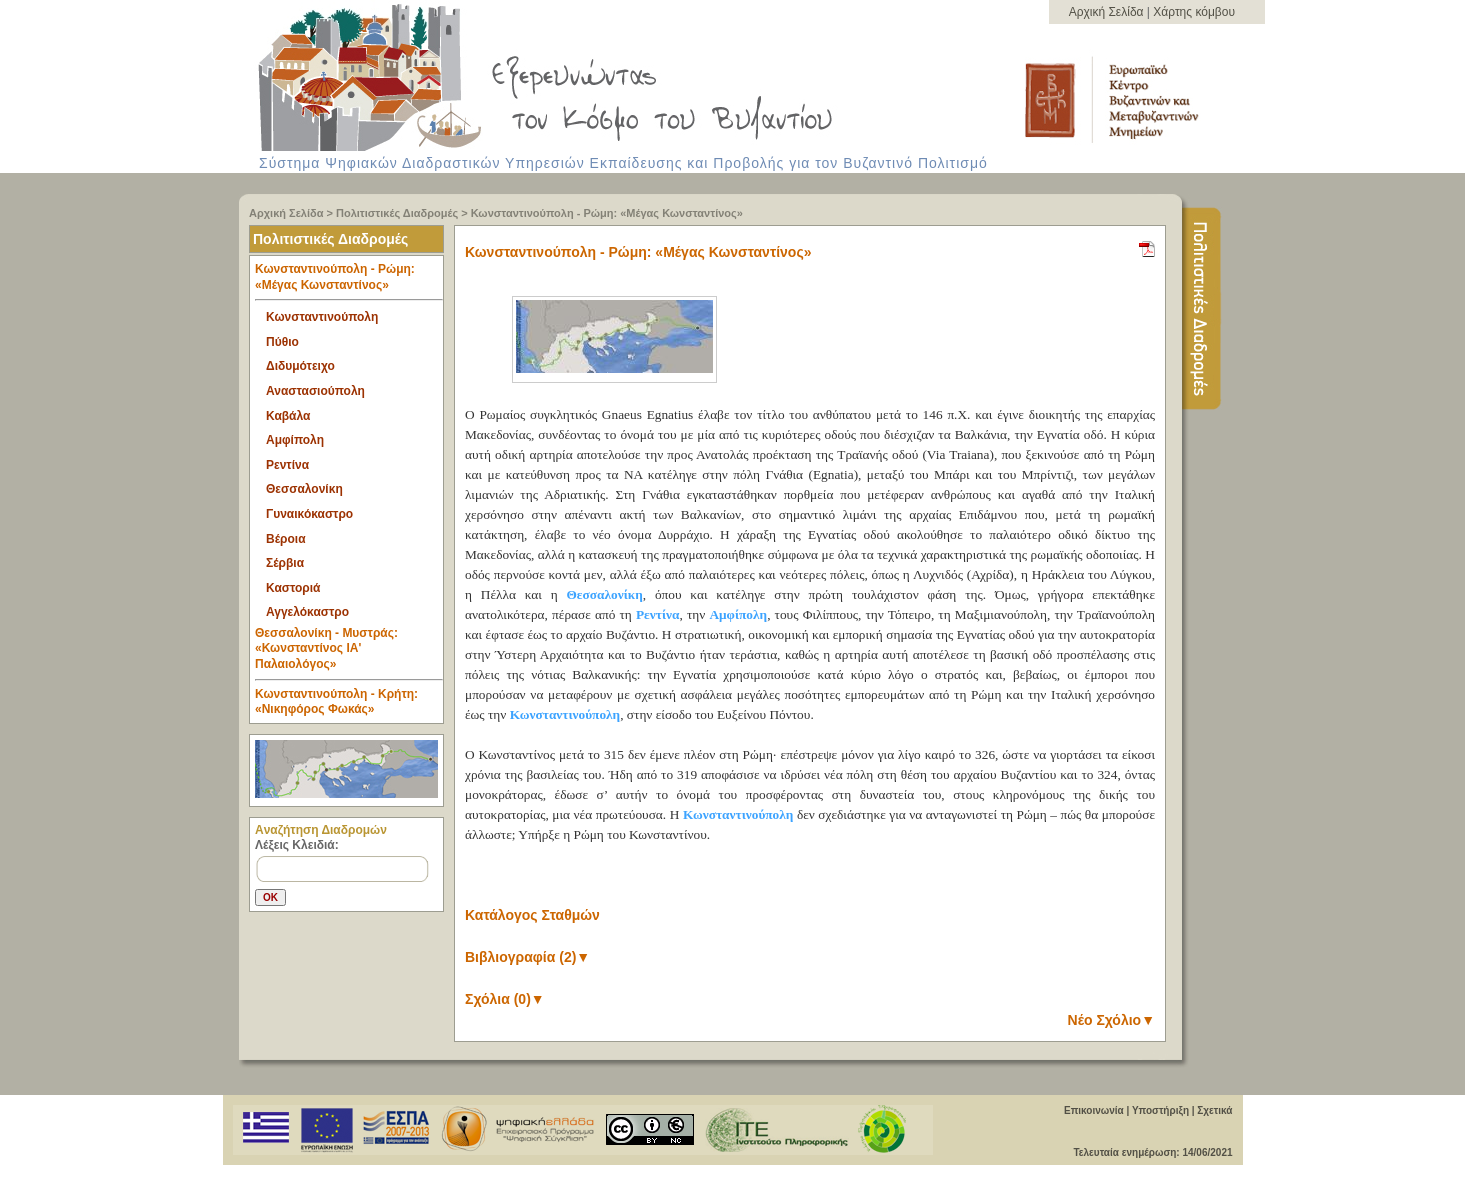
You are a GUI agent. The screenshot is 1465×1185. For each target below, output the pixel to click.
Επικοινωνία (1094, 1110)
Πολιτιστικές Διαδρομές (397, 213)
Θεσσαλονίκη (304, 489)
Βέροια (286, 539)
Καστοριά (293, 588)
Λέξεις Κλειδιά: (297, 845)
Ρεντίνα (287, 465)
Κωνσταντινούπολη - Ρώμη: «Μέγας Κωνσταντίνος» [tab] (349, 281)
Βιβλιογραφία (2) (527, 957)
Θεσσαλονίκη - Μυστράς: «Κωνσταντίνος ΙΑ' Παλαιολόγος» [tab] (349, 653)
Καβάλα (288, 416)
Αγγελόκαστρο (307, 612)
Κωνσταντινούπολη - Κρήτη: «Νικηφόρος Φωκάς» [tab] (336, 702)
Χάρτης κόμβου (1194, 12)
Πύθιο (282, 342)
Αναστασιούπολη (315, 391)
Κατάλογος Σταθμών (532, 915)
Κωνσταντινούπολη (322, 317)
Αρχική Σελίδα (1108, 12)
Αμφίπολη (295, 440)
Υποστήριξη (1160, 1110)
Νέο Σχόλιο (1111, 1020)
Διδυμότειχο (300, 366)
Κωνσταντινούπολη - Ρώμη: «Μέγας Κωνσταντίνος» (607, 213)
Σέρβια (285, 563)
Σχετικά (1214, 1110)
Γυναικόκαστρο (309, 514)
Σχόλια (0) (505, 999)
